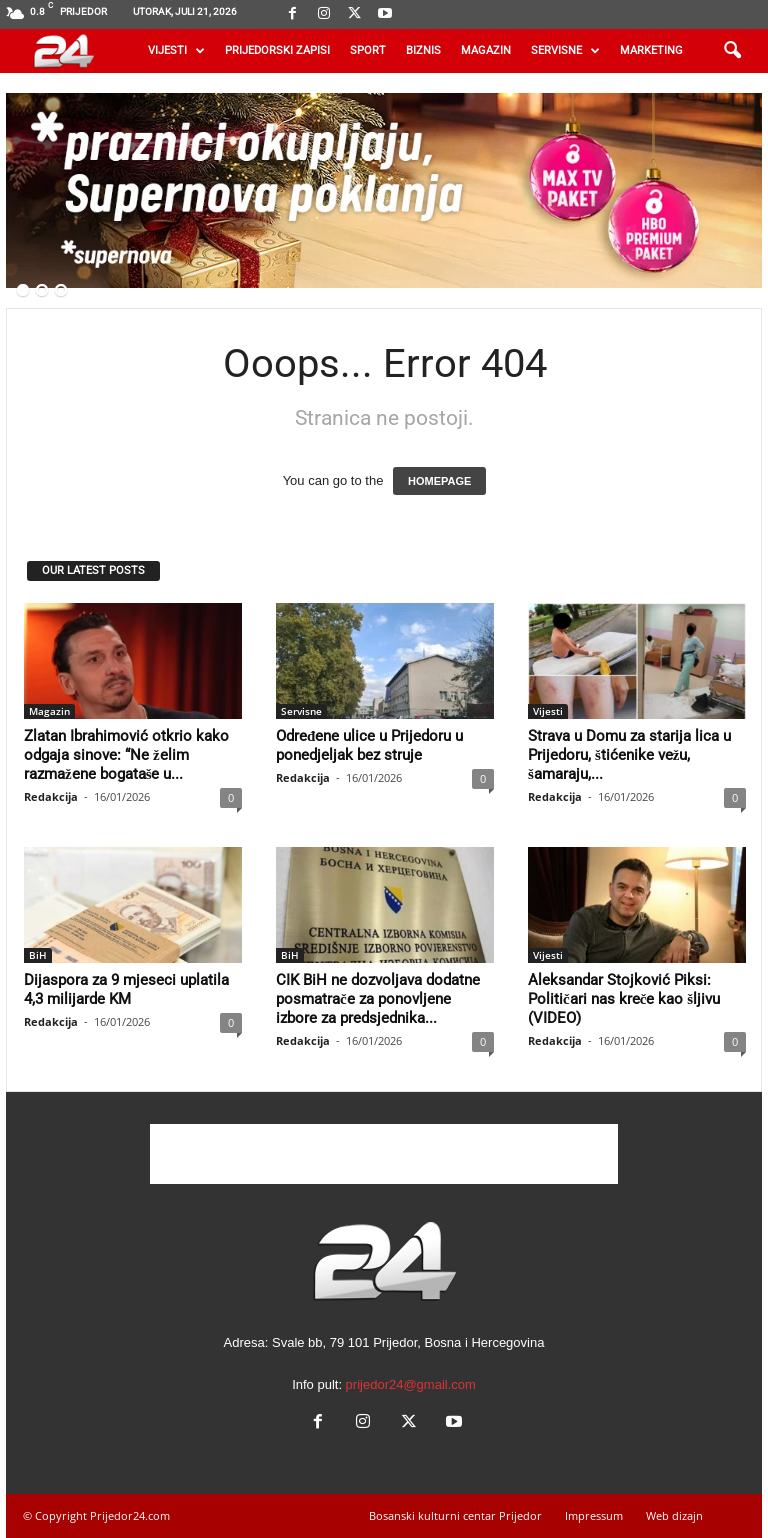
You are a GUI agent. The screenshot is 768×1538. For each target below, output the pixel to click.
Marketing (651, 50)
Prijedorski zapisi (277, 50)
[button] (732, 51)
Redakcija (51, 796)
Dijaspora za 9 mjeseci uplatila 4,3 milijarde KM (126, 989)
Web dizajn (674, 1515)
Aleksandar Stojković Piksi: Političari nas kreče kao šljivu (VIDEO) (624, 999)
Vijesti (176, 51)
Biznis (423, 50)
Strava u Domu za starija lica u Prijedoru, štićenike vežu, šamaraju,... (629, 755)
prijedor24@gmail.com (411, 1384)
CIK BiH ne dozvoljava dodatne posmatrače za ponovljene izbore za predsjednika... (378, 999)
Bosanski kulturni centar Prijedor (455, 1515)
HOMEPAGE (439, 481)
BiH (38, 955)
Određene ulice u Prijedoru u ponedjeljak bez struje (369, 745)
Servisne (565, 51)
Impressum (594, 1515)
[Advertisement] (384, 1154)
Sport (368, 50)
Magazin (486, 50)
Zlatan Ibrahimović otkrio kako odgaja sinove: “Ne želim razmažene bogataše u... (126, 755)
